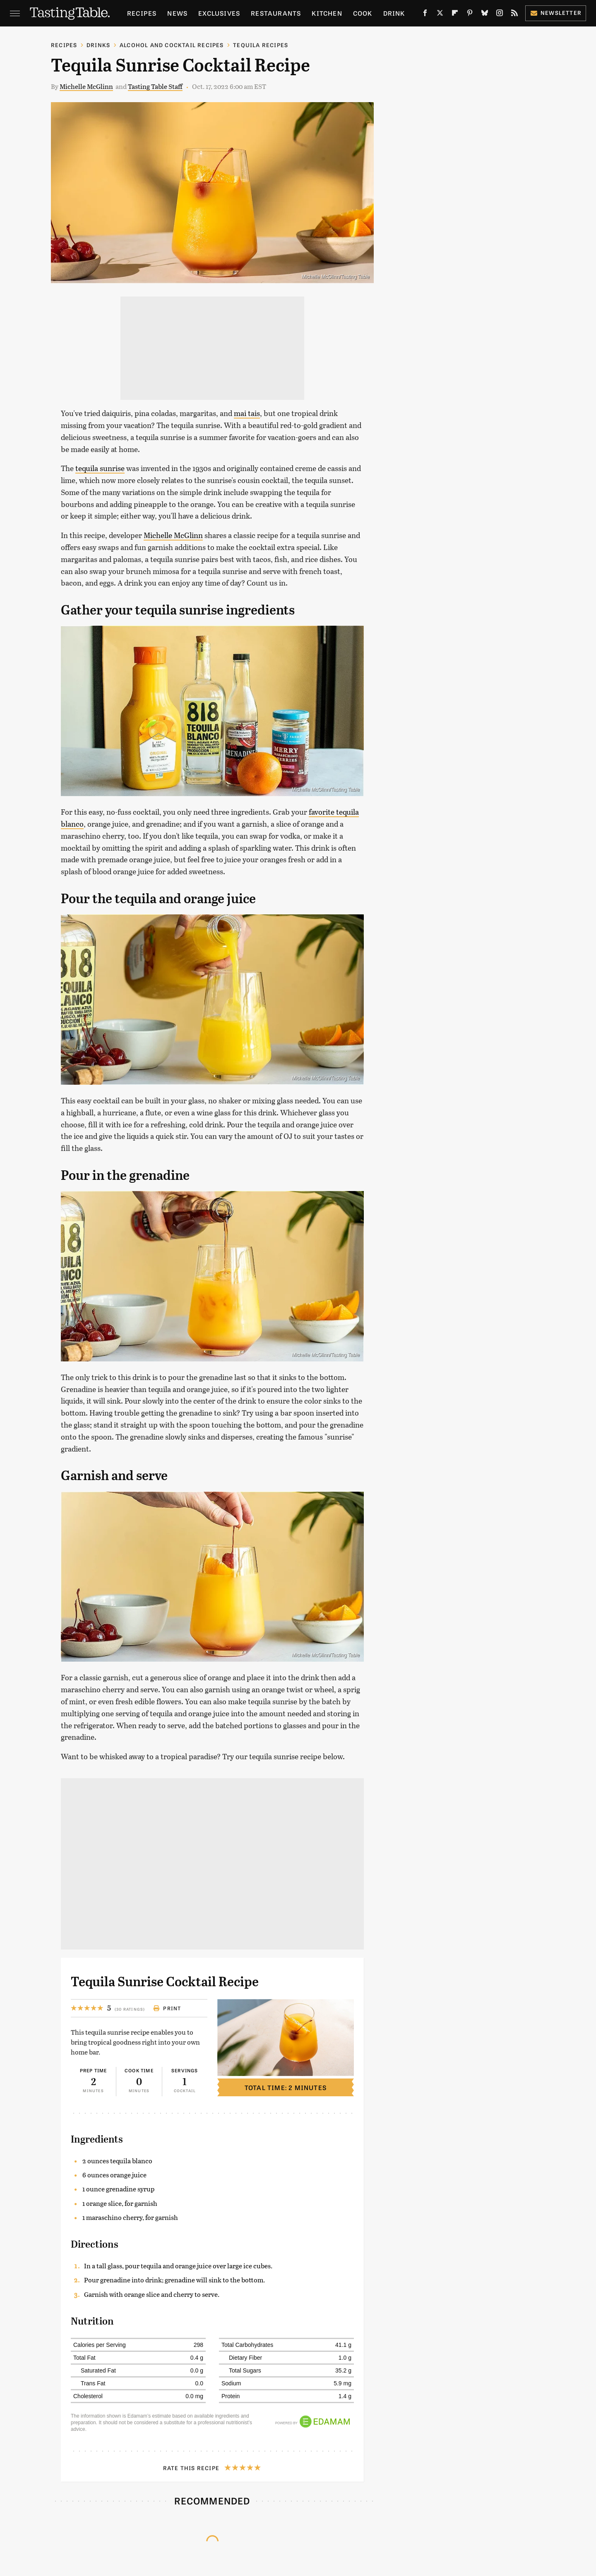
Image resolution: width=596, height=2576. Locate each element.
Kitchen (327, 13)
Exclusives (219, 13)
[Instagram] (499, 15)
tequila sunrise (100, 468)
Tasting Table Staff (155, 86)
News (177, 13)
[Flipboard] (455, 15)
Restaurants (276, 13)
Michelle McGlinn (86, 86)
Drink (394, 13)
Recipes (141, 13)
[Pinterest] (470, 15)
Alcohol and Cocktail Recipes (172, 45)
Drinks (98, 45)
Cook (362, 13)
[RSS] (514, 15)
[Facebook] (425, 15)
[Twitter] (440, 15)
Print (167, 2008)
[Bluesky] (485, 15)
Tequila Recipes (260, 45)
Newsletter (556, 13)
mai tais (247, 413)
